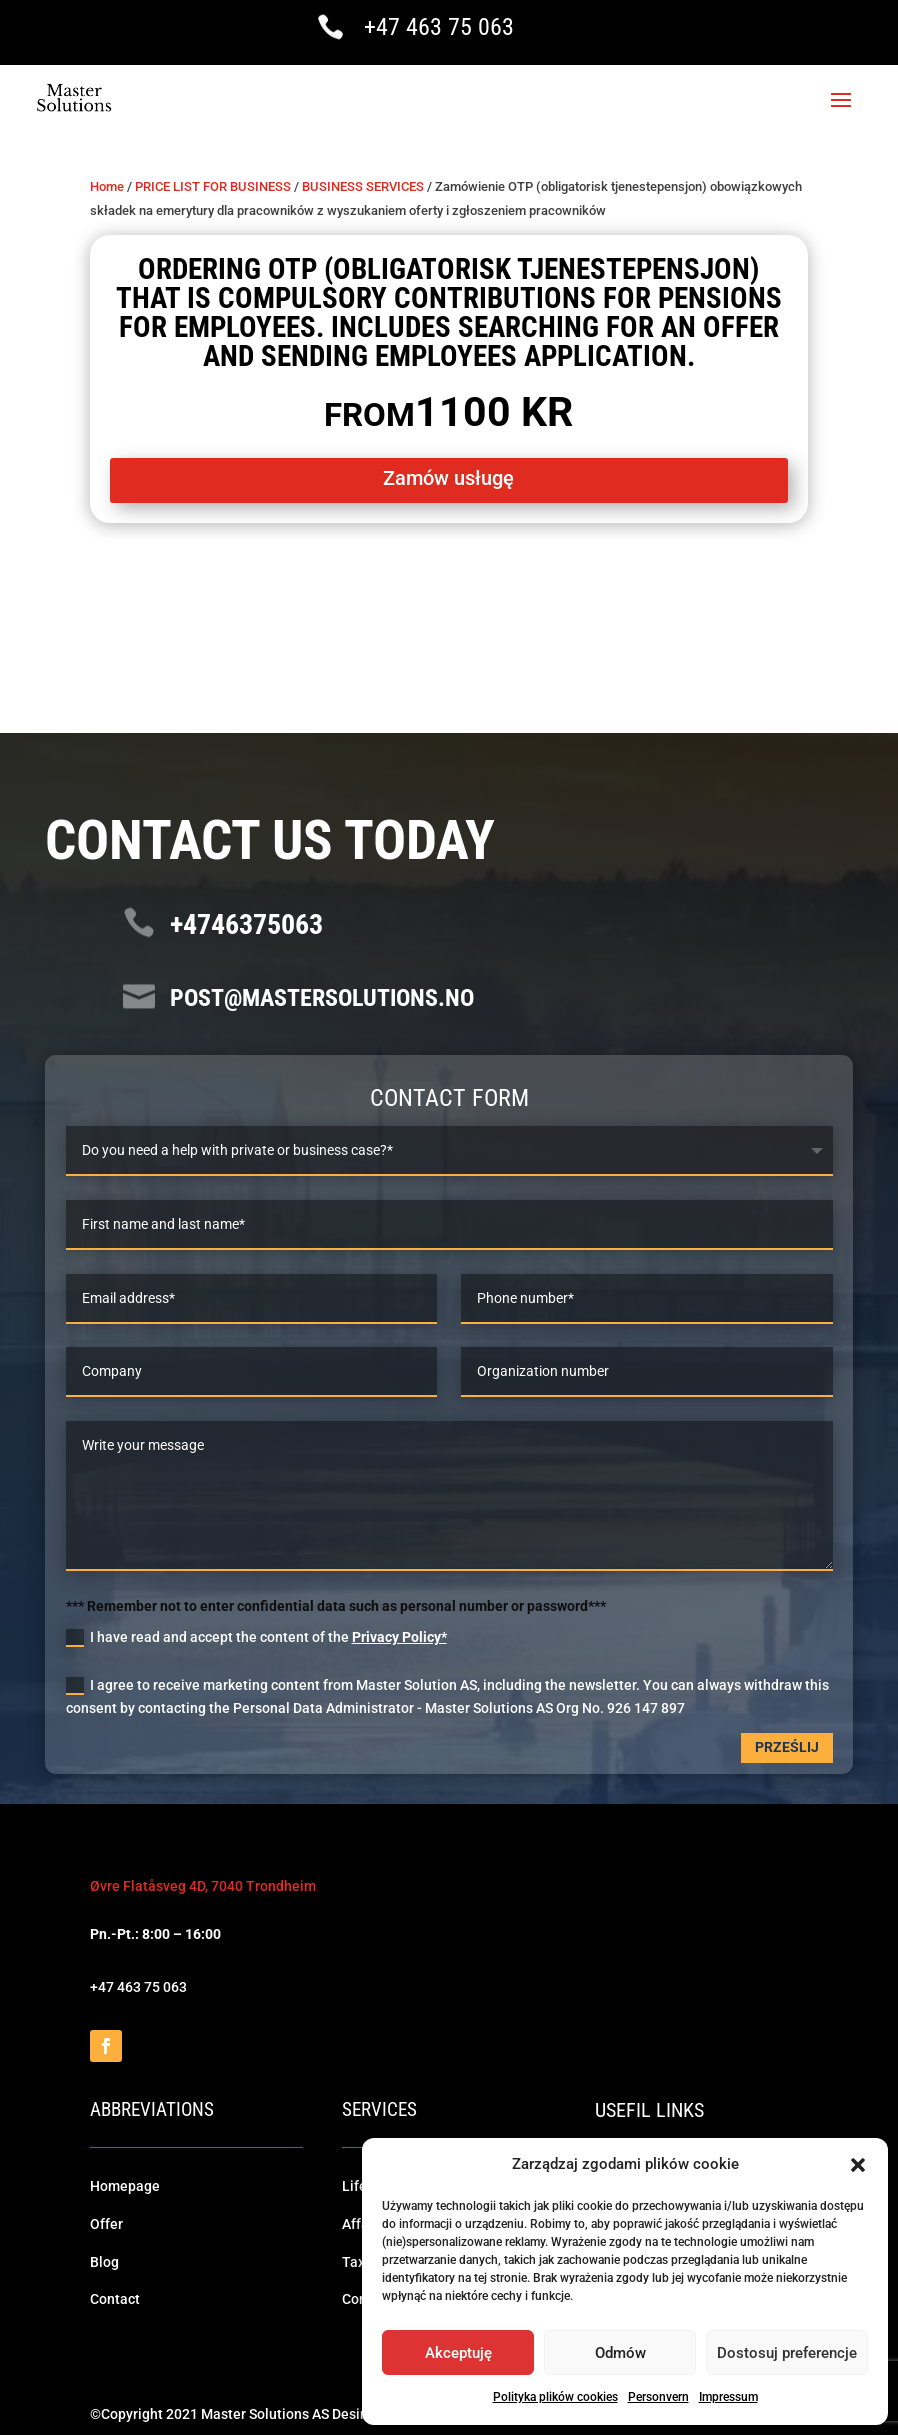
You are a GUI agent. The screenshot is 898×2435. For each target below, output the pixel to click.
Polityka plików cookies (555, 2397)
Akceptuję (458, 2353)
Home (107, 183)
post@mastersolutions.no (322, 995)
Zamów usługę (448, 476)
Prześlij (787, 1745)
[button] (858, 2165)
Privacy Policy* (399, 1635)
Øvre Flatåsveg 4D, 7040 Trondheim (203, 1884)
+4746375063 (246, 922)
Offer (106, 2221)
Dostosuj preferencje (787, 2353)
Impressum (728, 2397)
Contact (115, 2297)
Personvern (658, 2397)
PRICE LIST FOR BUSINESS (213, 183)
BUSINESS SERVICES (363, 183)
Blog (104, 2259)
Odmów (620, 2353)
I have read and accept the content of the (256, 1636)
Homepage (125, 2184)
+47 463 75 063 (439, 27)
